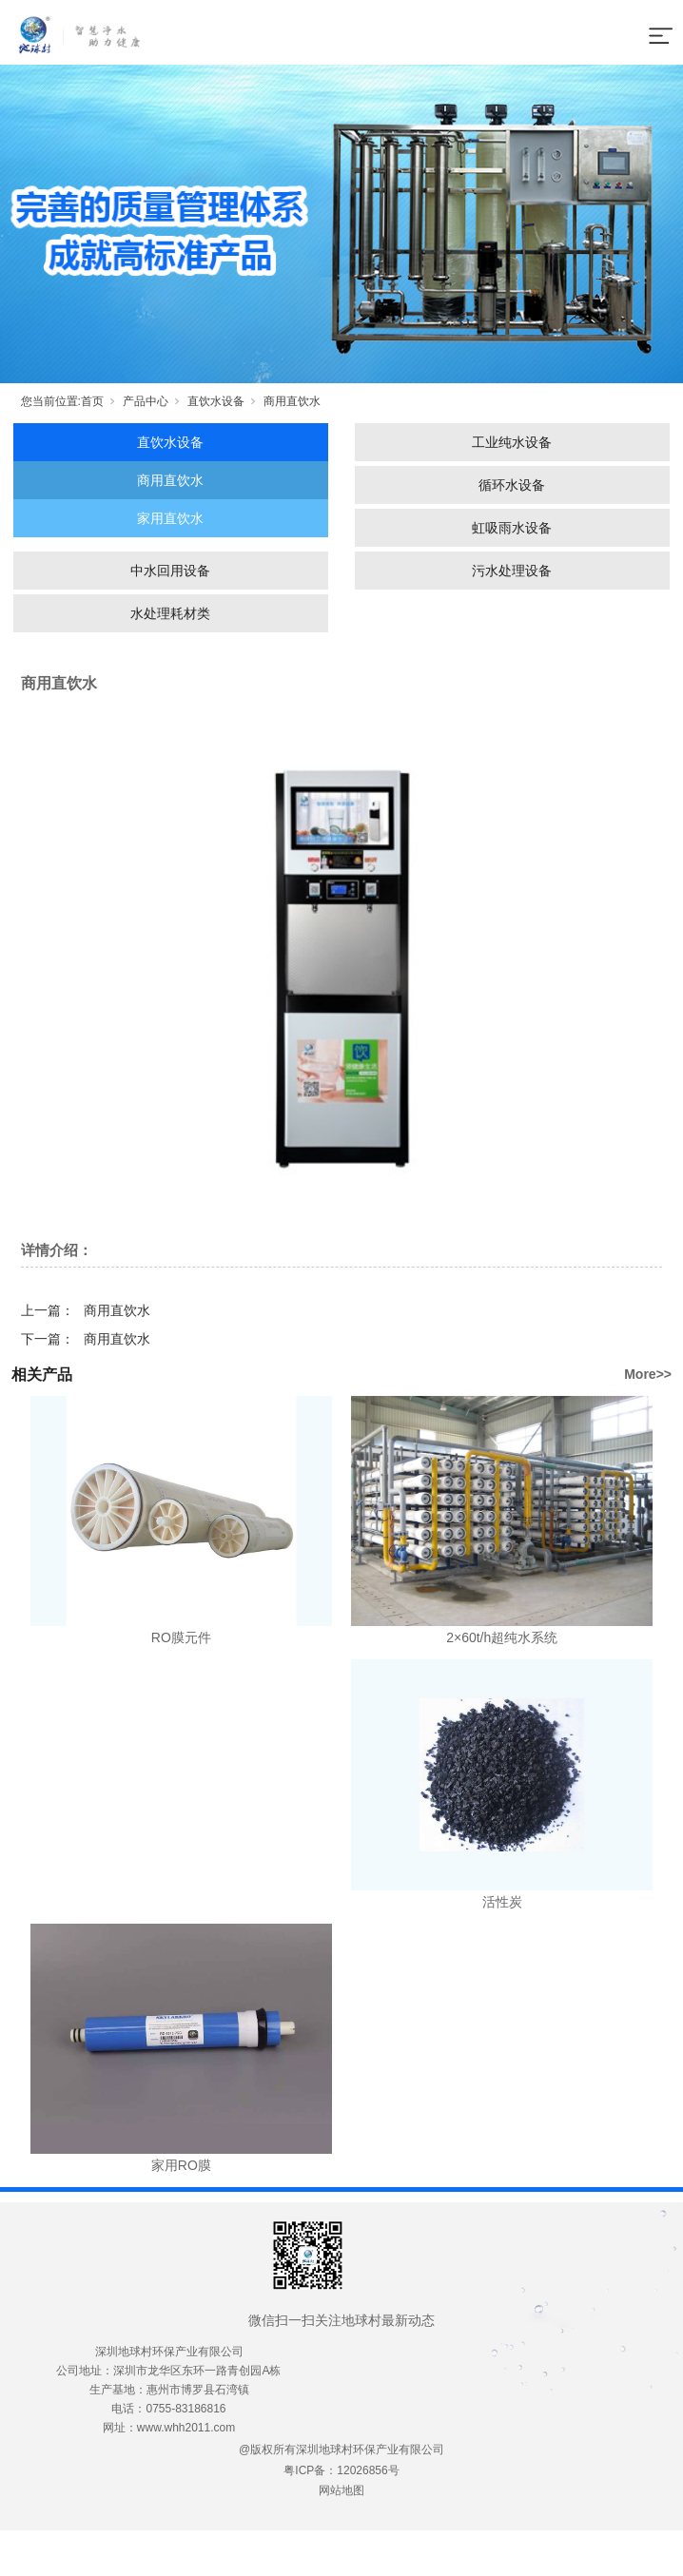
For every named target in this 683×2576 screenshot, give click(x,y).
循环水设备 (511, 485)
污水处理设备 (512, 570)
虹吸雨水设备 (512, 527)
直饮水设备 (215, 401)
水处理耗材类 (170, 613)
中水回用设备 (170, 570)
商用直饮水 (292, 401)
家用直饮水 (170, 518)
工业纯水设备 (512, 442)
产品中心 (145, 401)
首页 (92, 401)
